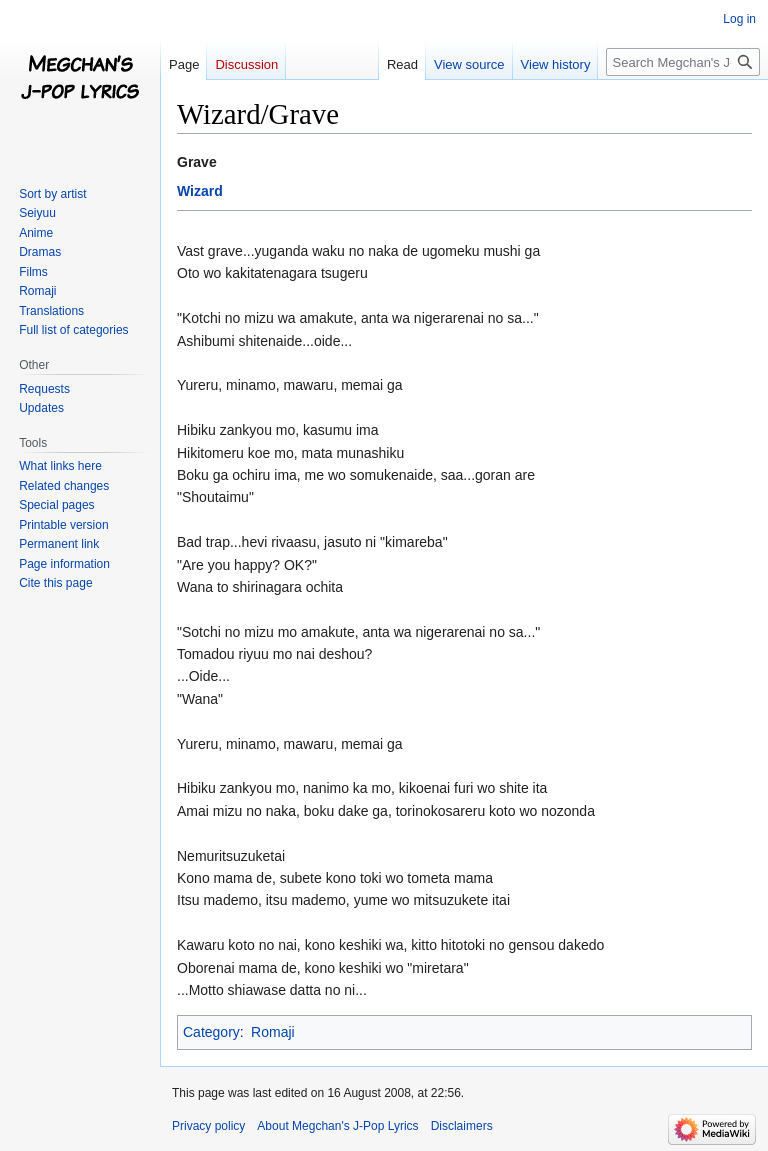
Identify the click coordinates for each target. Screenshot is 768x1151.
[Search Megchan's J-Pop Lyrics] (683, 62)
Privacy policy (208, 1126)
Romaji (273, 1032)
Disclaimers (462, 1126)
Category (211, 1032)
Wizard (200, 191)
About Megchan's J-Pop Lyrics (337, 1126)
